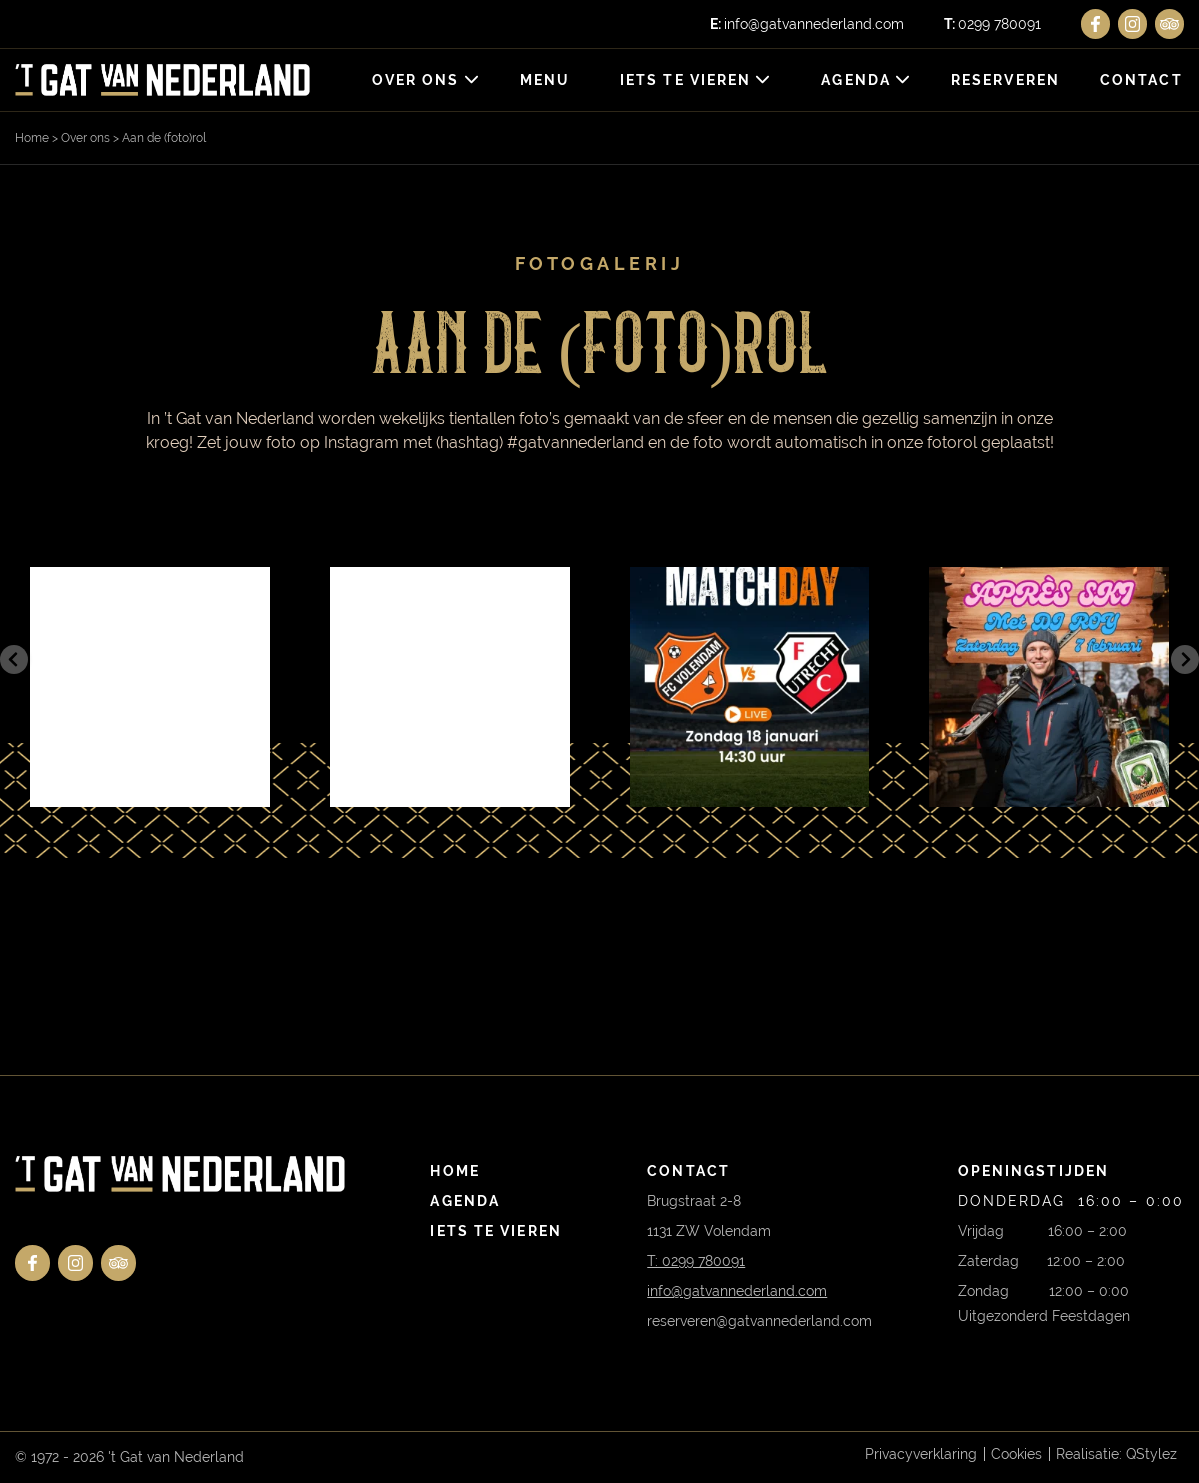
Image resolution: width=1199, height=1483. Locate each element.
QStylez (1151, 1454)
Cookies (1016, 1454)
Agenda (857, 80)
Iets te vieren (685, 80)
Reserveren (1005, 80)
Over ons (416, 80)
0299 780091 (992, 24)
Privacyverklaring (921, 1454)
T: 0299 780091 (696, 1261)
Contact (1141, 80)
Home (32, 138)
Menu (545, 80)
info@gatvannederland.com (807, 24)
